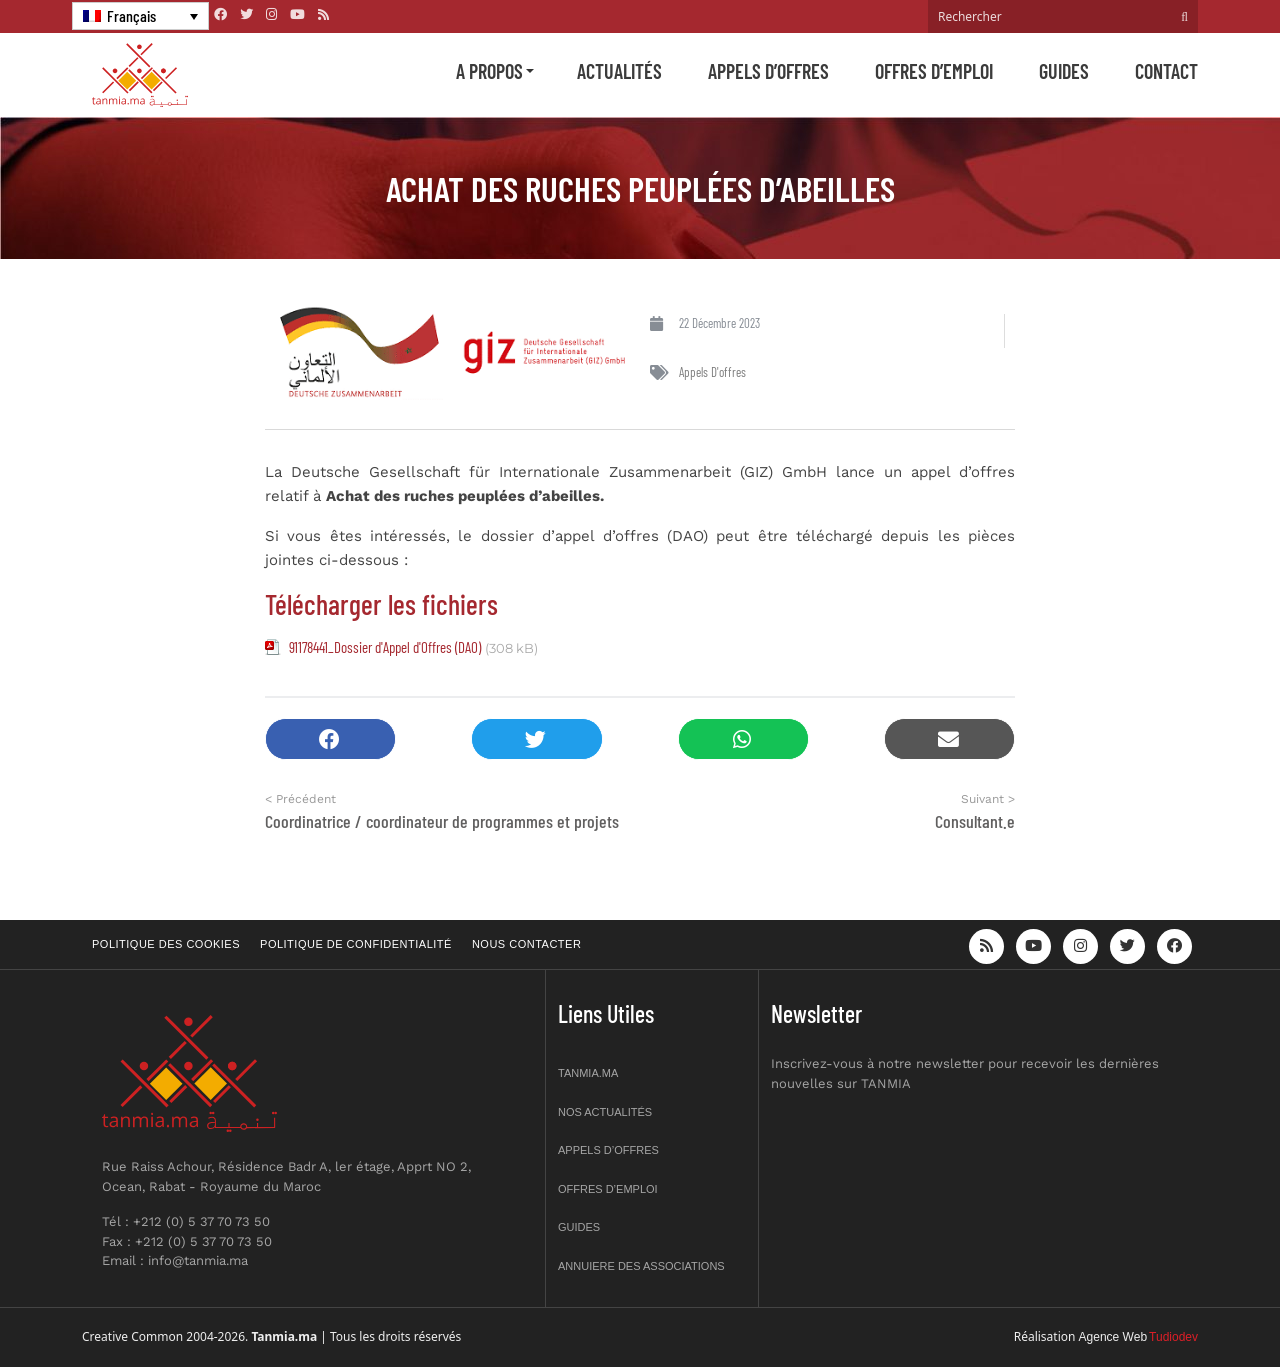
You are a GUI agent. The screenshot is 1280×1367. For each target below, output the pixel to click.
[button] (330, 739)
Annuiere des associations (641, 1266)
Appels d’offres (768, 71)
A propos (489, 71)
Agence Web (1113, 1337)
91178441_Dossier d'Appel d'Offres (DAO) (385, 647)
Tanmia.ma (588, 1073)
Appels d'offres (712, 372)
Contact (1166, 71)
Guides (1064, 71)
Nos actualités (605, 1112)
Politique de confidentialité (356, 944)
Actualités (619, 71)
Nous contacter (526, 944)
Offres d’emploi (934, 71)
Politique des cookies (166, 944)
